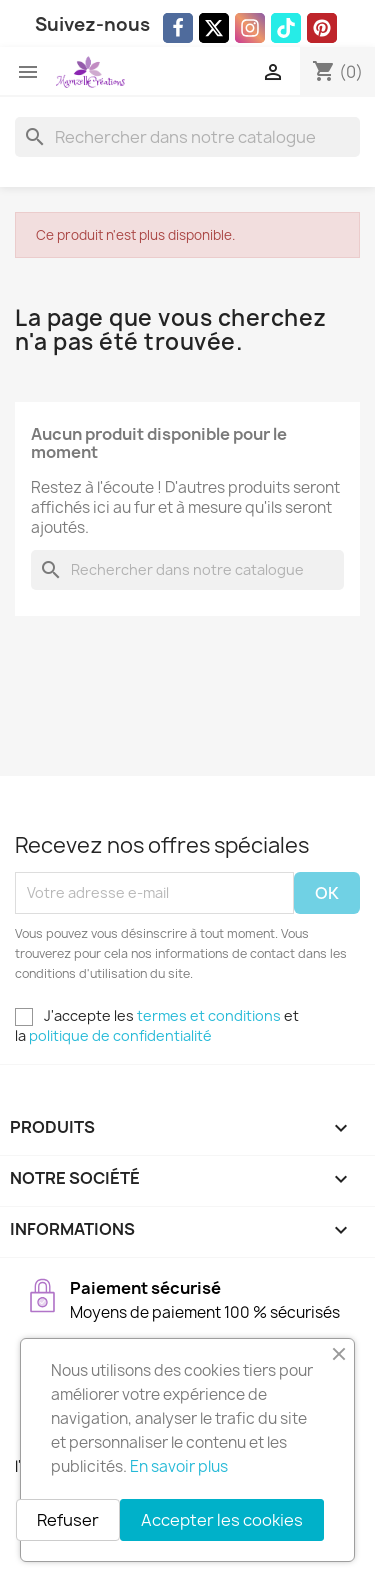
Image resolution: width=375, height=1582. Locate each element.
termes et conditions (209, 1015)
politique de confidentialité (120, 1035)
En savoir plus (179, 1466)
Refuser (68, 1520)
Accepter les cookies (222, 1520)
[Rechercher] (187, 137)
